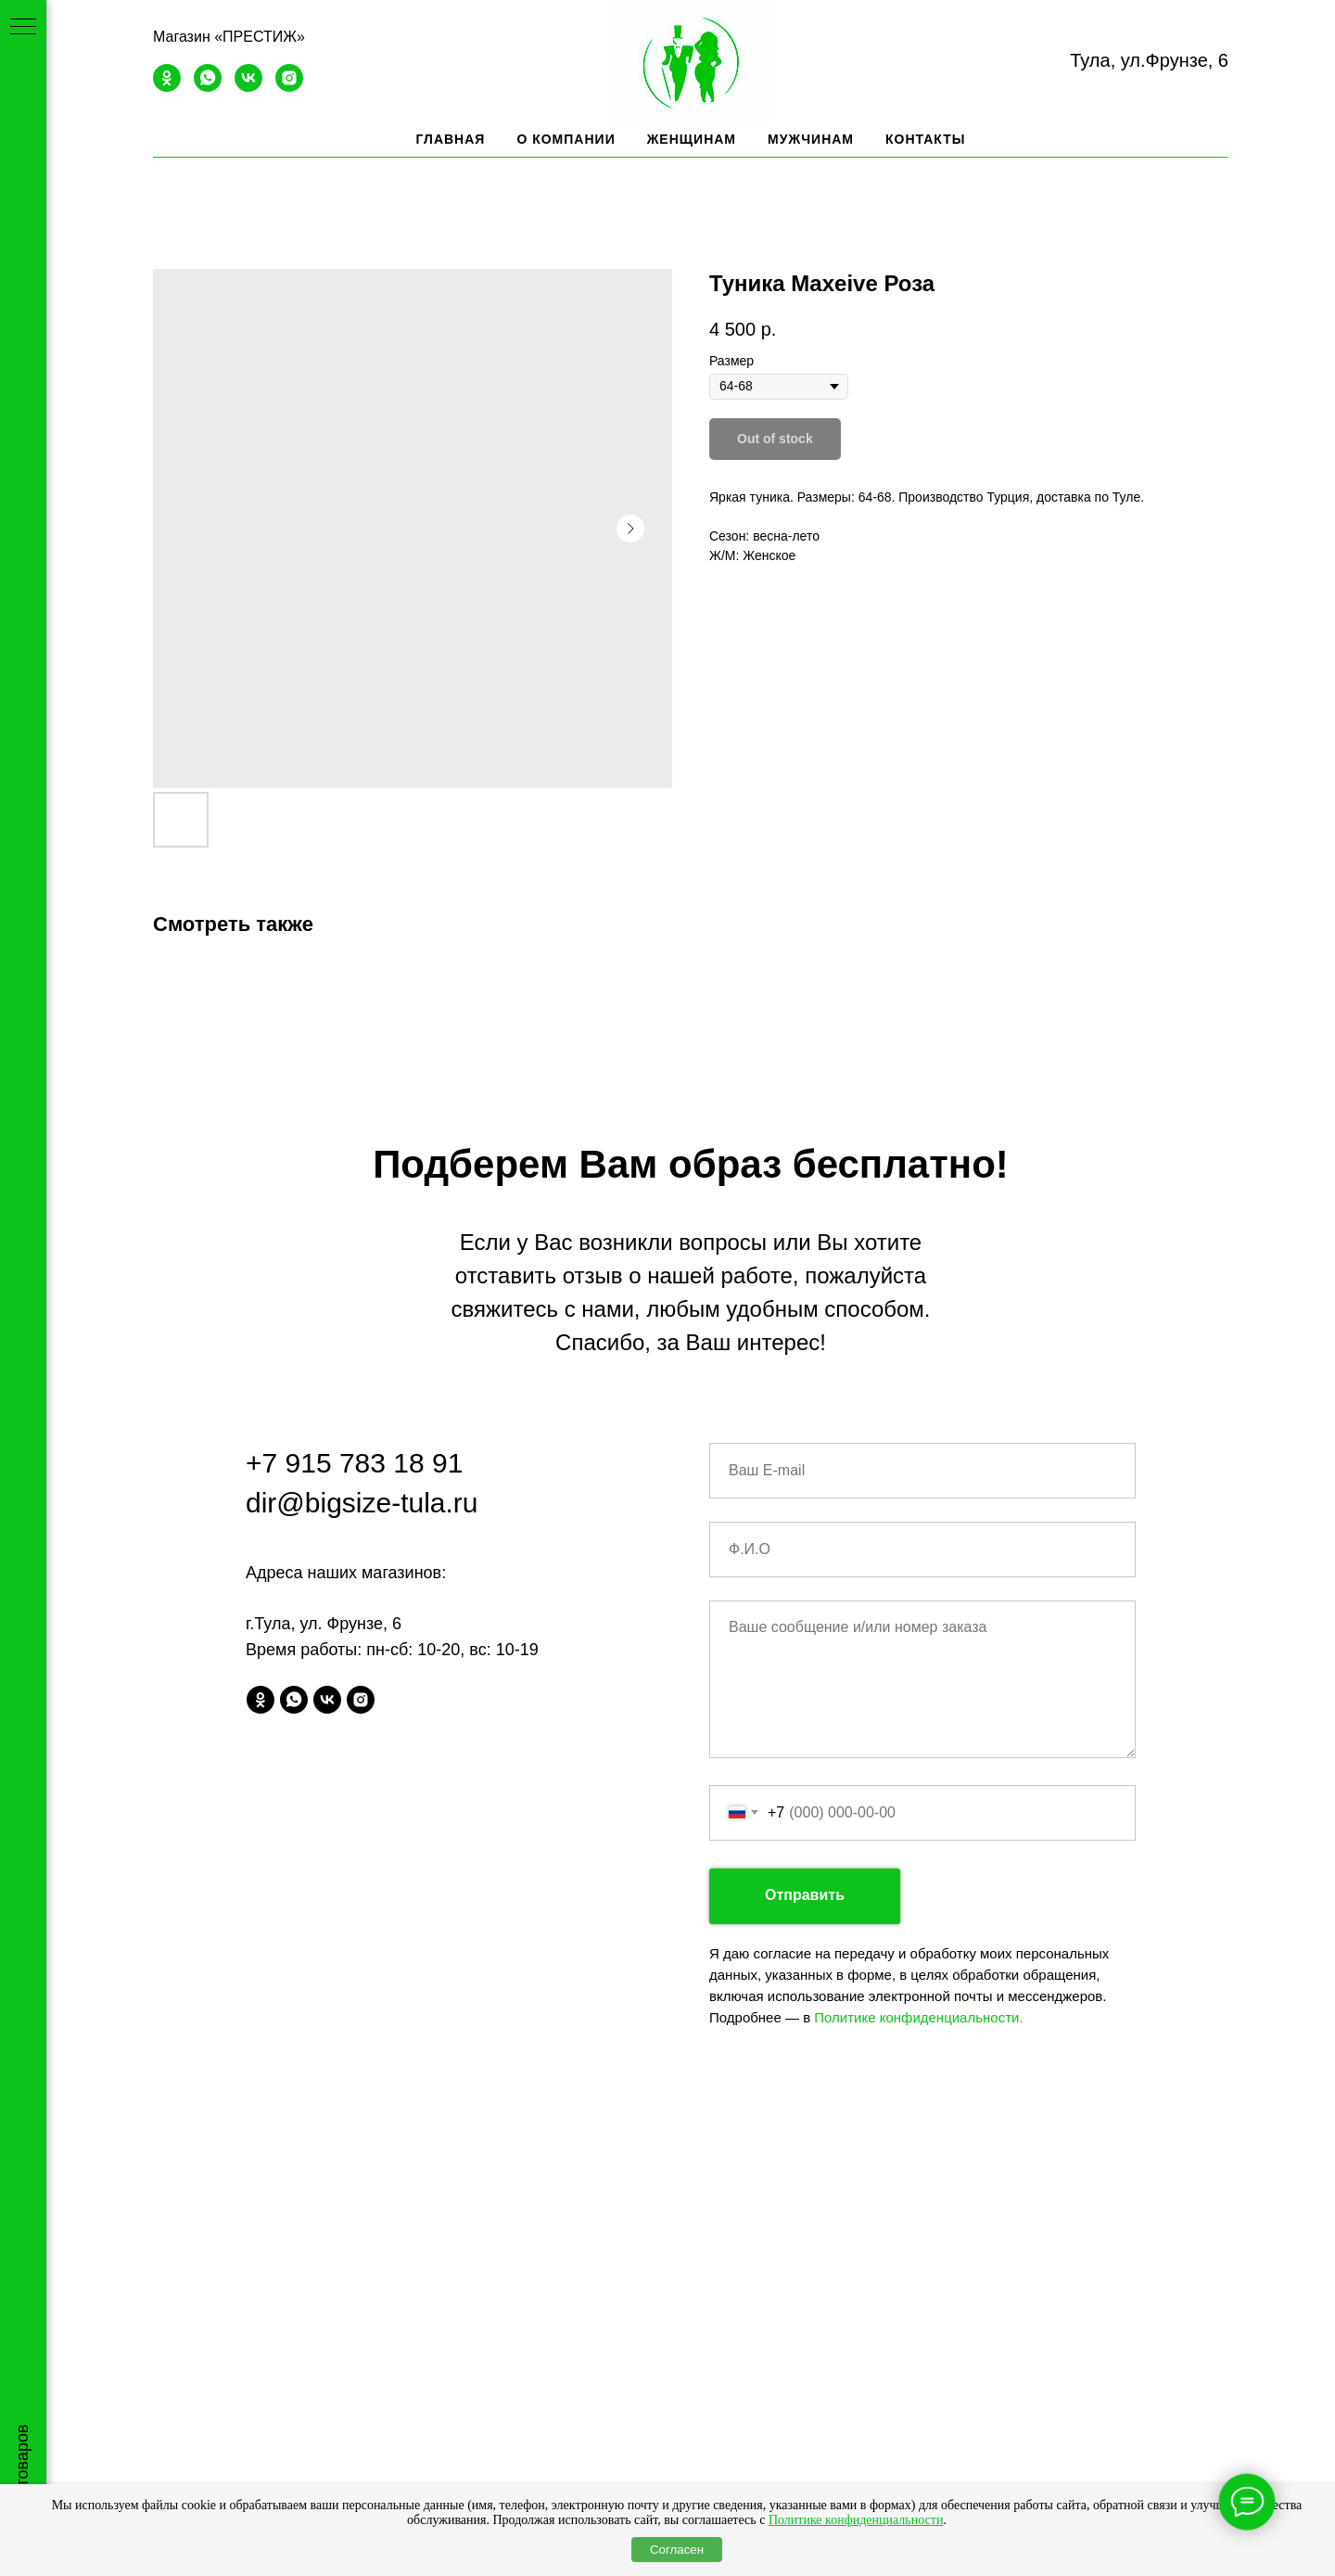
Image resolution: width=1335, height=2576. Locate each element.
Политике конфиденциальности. (918, 2017)
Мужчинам (811, 139)
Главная (450, 139)
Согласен (677, 2550)
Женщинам (691, 139)
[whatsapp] (208, 87)
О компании (565, 139)
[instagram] (289, 87)
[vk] (248, 87)
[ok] (167, 87)
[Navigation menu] (23, 28)
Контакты (925, 139)
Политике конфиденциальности (856, 2520)
